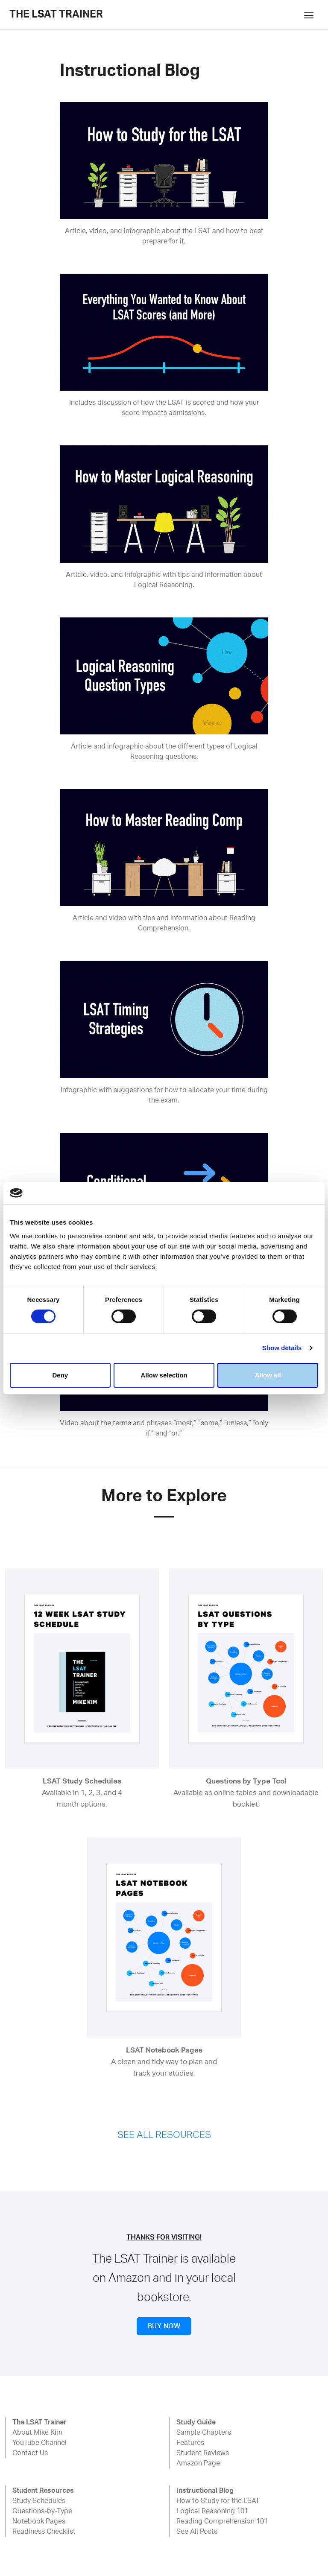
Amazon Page (198, 2463)
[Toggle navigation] (309, 14)
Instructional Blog (205, 2490)
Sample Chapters (203, 2432)
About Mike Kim (37, 2432)
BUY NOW (164, 2326)
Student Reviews (202, 2453)
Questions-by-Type (42, 2511)
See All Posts (196, 2531)
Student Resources (43, 2490)
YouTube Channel (39, 2442)
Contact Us (30, 2453)
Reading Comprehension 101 (222, 2521)
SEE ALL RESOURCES (164, 2135)
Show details (282, 1347)
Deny (60, 1375)
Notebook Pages (38, 2521)
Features (190, 2442)
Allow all (268, 1375)
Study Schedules (38, 2500)
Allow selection (164, 1375)
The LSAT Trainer (56, 14)
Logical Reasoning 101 (212, 2511)
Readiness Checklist (44, 2531)
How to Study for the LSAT (218, 2500)
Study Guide (196, 2422)
